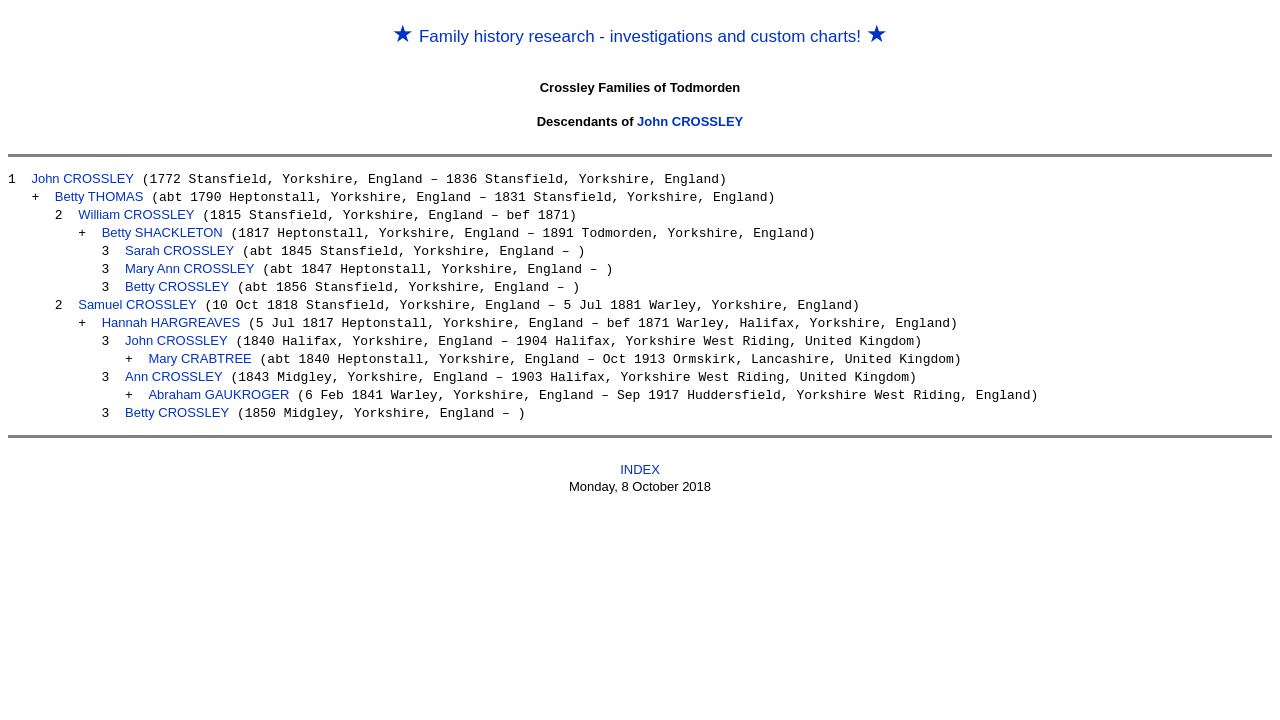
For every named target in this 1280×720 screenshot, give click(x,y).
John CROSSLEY (690, 121)
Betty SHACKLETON (162, 229)
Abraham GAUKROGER (218, 382)
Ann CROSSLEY (174, 365)
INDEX (640, 455)
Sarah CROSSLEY (179, 246)
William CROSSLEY (136, 212)
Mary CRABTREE (199, 348)
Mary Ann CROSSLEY (189, 263)
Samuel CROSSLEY (137, 297)
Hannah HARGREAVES (171, 314)
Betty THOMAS (99, 195)
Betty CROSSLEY (177, 280)
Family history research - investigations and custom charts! (640, 36)
